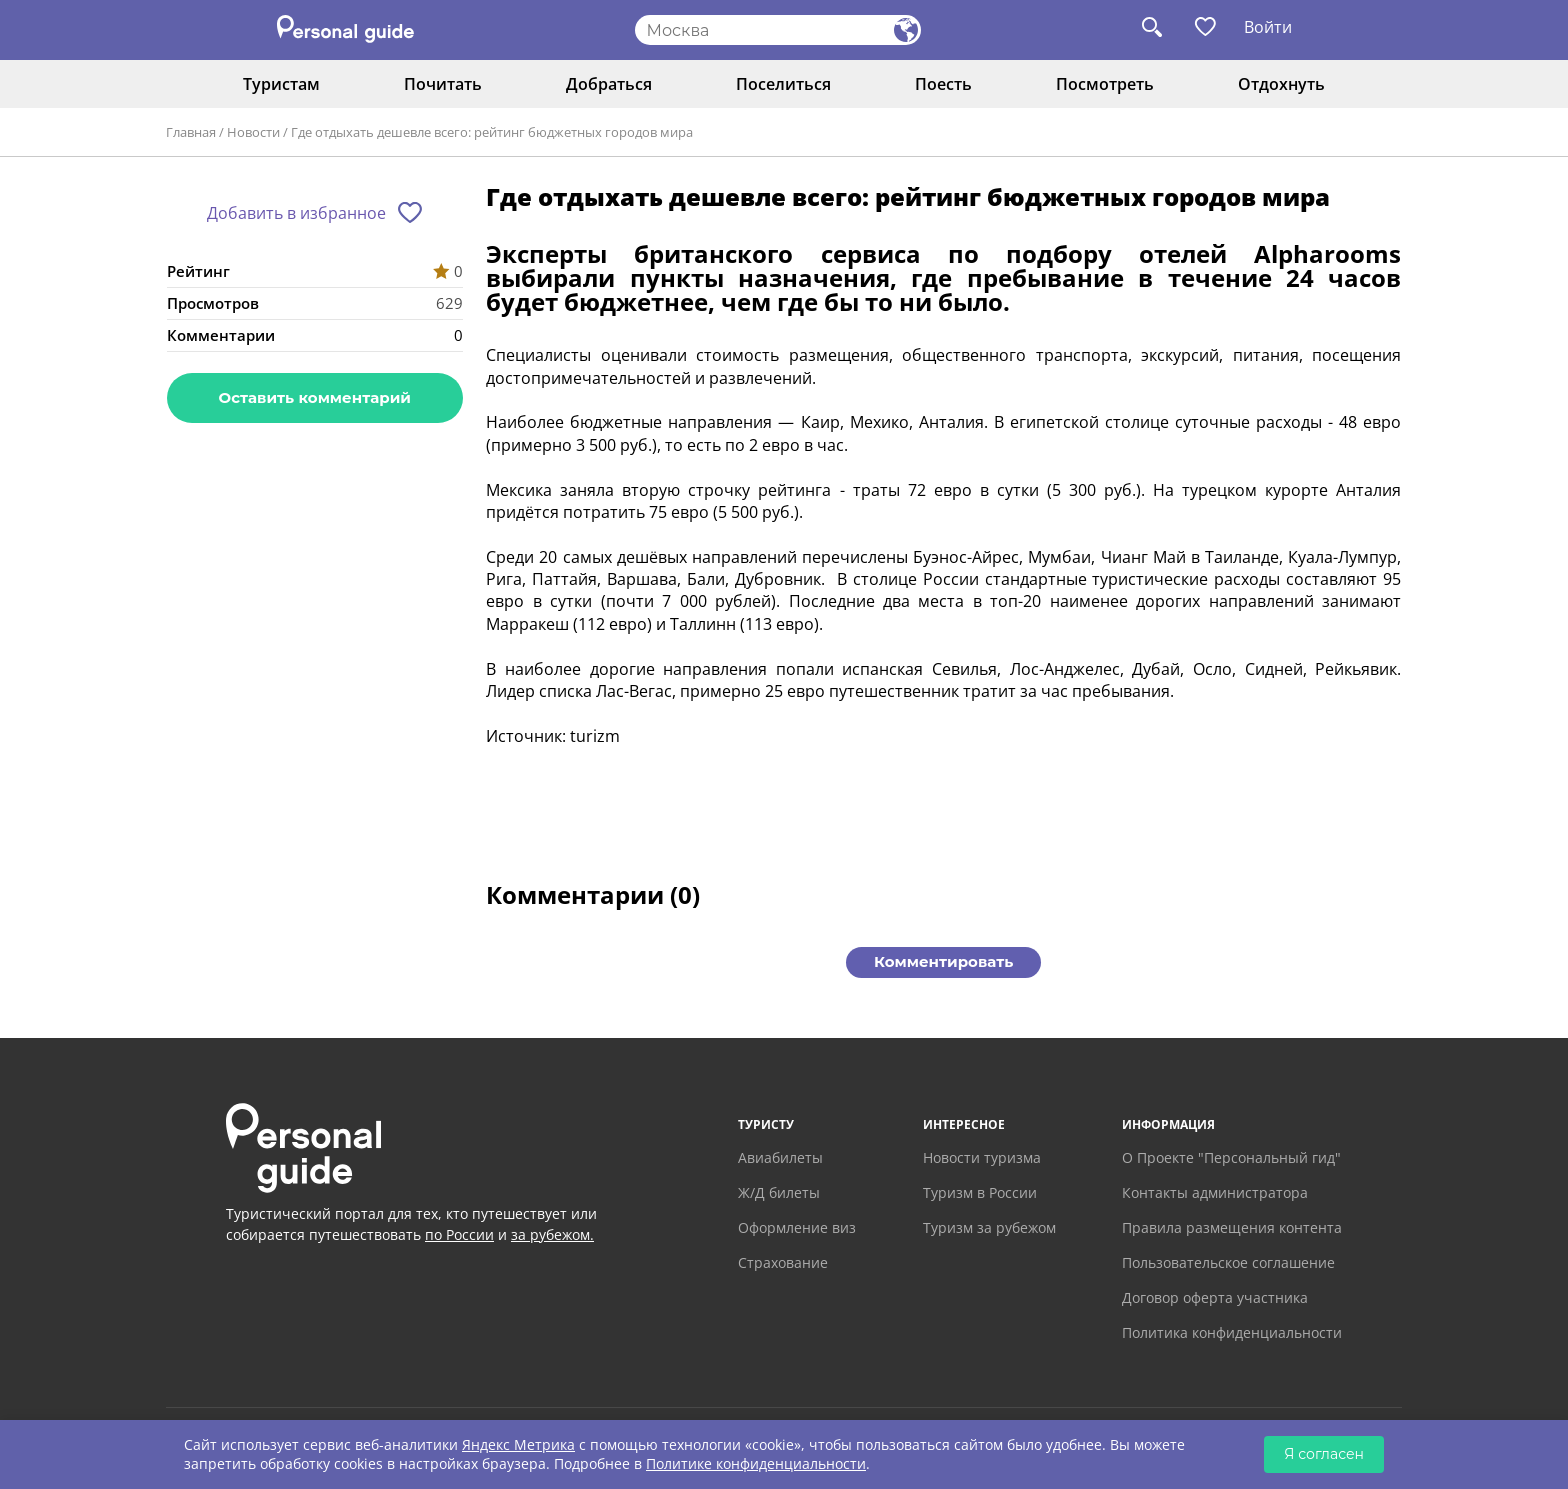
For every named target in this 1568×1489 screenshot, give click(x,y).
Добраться (609, 84)
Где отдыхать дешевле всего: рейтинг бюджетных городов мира (492, 132)
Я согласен (1324, 1454)
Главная (191, 132)
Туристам (281, 84)
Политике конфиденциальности (756, 1463)
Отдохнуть (1281, 84)
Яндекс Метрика (518, 1444)
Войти (1268, 27)
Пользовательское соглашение (1228, 1262)
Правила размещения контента (1232, 1227)
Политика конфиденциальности (1232, 1332)
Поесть (943, 84)
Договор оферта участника (1215, 1297)
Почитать (443, 84)
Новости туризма (982, 1157)
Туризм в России (980, 1192)
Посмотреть (1105, 84)
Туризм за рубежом (989, 1227)
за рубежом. (552, 1234)
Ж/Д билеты (779, 1192)
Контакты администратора (1215, 1192)
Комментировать (943, 961)
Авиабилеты (780, 1157)
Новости (253, 132)
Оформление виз (797, 1227)
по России (459, 1234)
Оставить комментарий (315, 397)
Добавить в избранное (296, 213)
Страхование (783, 1262)
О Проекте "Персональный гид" (1231, 1157)
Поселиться (783, 84)
